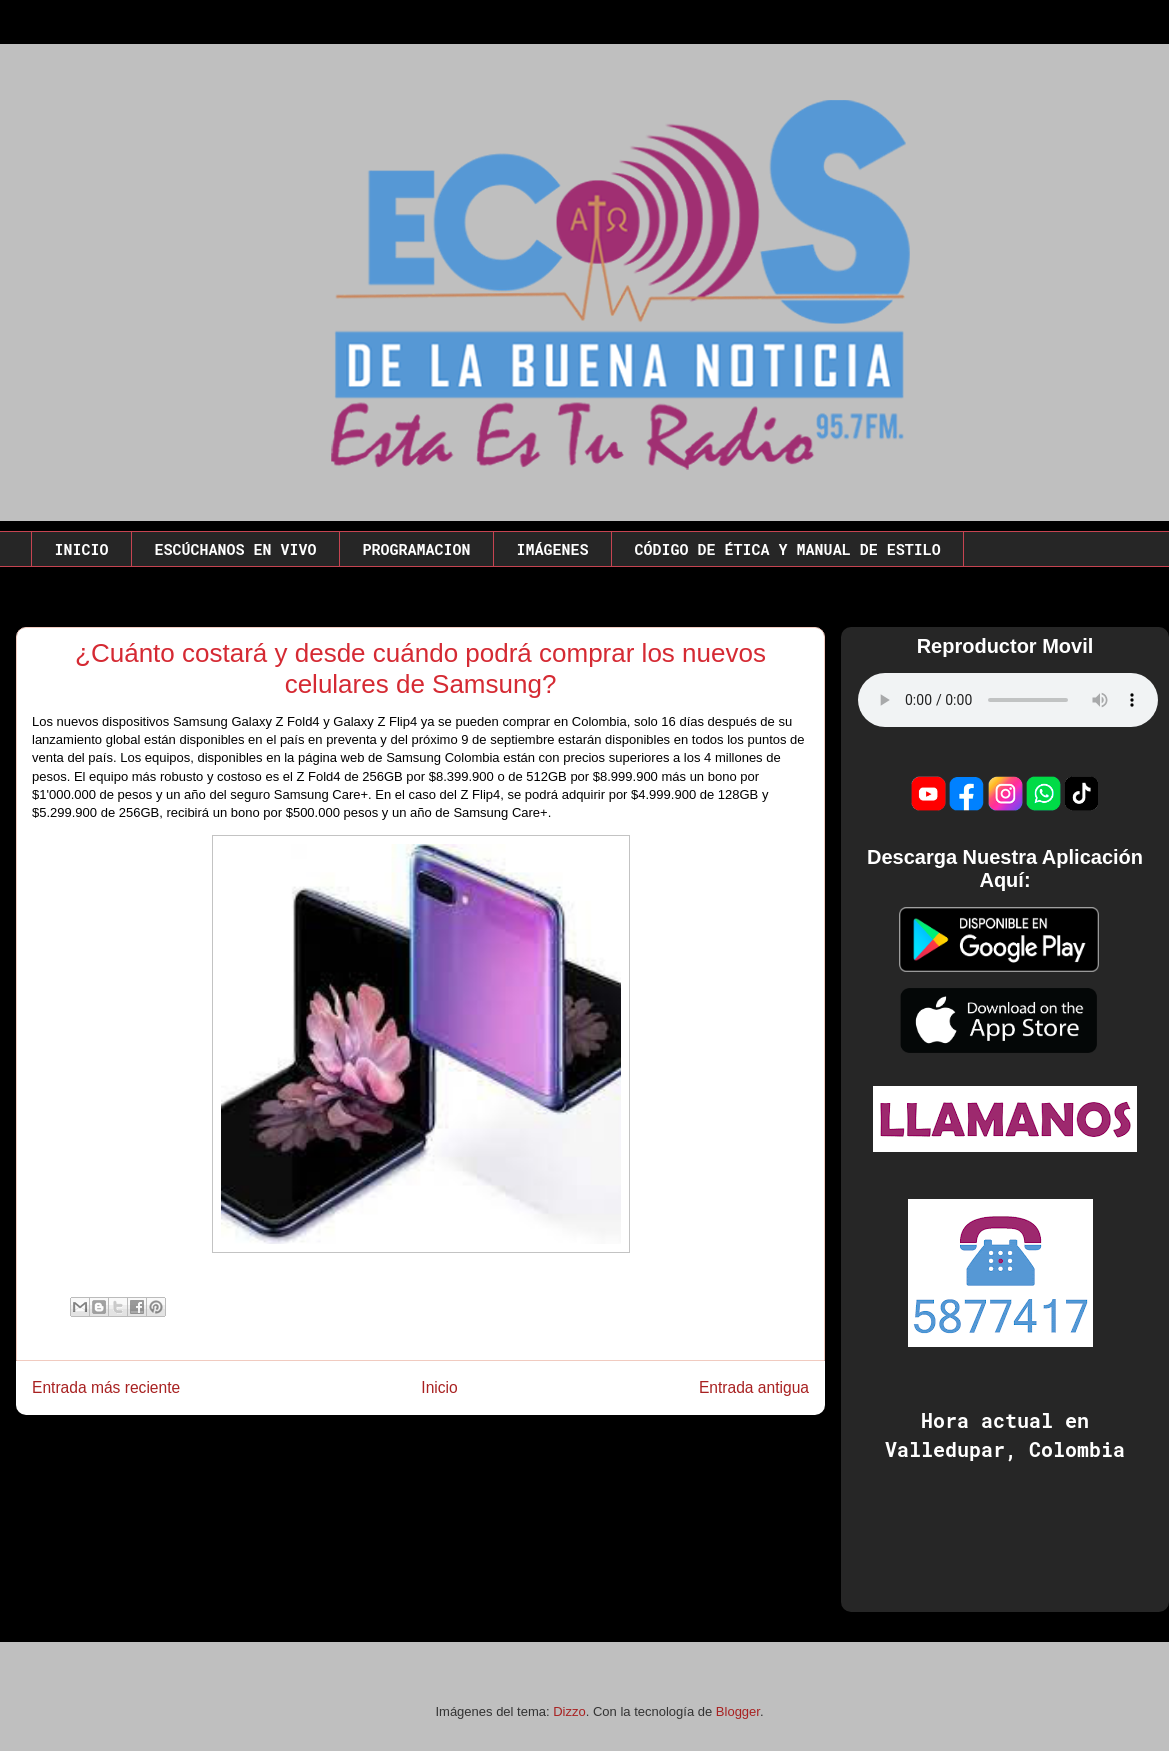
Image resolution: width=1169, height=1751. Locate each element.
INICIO (82, 549)
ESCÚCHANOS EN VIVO (236, 549)
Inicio (439, 1387)
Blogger (738, 1711)
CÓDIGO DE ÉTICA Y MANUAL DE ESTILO (788, 549)
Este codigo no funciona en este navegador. (1008, 700)
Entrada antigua (754, 1387)
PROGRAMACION (417, 549)
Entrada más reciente (106, 1387)
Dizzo (569, 1711)
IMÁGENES (553, 549)
